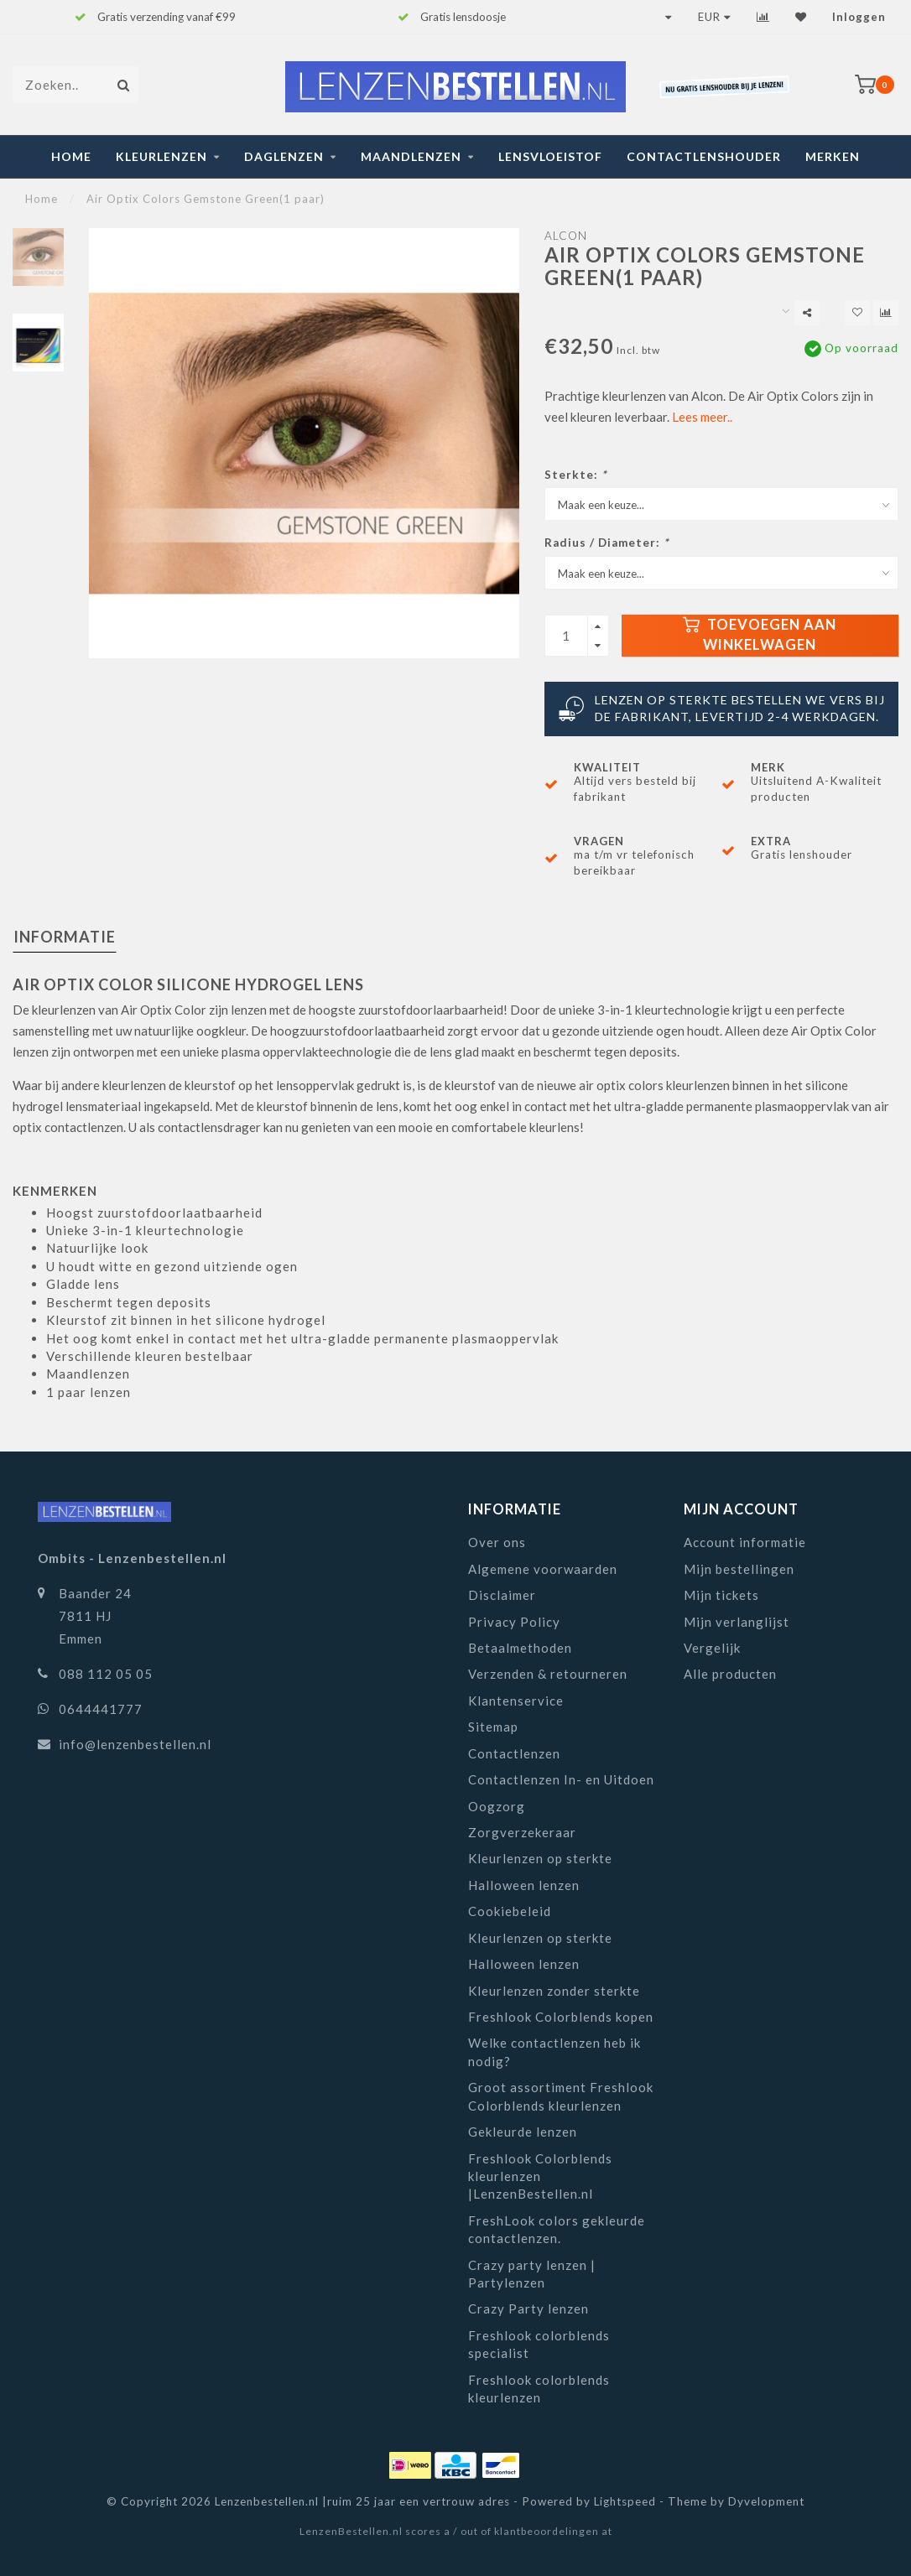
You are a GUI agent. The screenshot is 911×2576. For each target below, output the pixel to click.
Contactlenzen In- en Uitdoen (561, 1779)
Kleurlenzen (161, 156)
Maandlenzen (411, 156)
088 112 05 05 (106, 1673)
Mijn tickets (721, 1594)
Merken (832, 156)
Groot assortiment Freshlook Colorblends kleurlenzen (560, 2096)
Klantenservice (516, 1700)
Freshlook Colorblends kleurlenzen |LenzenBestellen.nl (540, 2176)
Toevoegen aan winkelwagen (759, 634)
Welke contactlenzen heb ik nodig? (554, 2051)
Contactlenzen (514, 1753)
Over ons (497, 1542)
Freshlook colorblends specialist (539, 2344)
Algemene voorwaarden (542, 1568)
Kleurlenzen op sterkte (540, 1858)
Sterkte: (575, 474)
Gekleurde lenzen (522, 2131)
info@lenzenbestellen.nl (135, 1744)
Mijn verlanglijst (736, 1621)
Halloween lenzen (524, 1885)
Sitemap (493, 1726)
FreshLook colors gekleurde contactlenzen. (556, 2229)
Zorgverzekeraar (522, 1832)
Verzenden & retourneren (547, 1673)
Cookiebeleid (509, 1911)
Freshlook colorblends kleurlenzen (539, 2388)
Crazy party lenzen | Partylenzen (532, 2273)
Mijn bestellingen (739, 1568)
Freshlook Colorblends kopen (560, 2016)
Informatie (64, 936)
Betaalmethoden (520, 1647)
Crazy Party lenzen (528, 2308)
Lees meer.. (702, 416)
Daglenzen (284, 156)
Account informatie (745, 1542)
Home (71, 156)
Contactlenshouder (704, 156)
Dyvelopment (766, 2501)
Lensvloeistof (550, 156)
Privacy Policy (514, 1621)
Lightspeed (625, 2501)
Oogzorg (496, 1806)
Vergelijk (712, 1647)
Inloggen (859, 16)
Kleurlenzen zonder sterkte (554, 1990)
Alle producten (730, 1673)
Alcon (565, 235)
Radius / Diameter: (606, 542)
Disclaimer (502, 1594)
